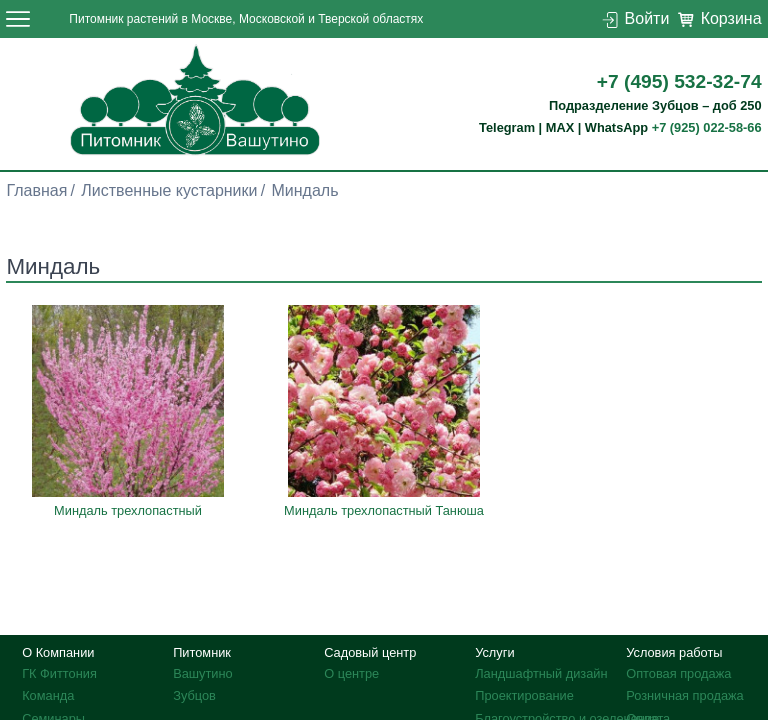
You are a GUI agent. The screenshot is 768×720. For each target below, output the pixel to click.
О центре (351, 673)
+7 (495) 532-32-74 (679, 81)
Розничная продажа (685, 695)
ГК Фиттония (59, 673)
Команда (48, 695)
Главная (36, 190)
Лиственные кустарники (169, 190)
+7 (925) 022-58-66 (707, 127)
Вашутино (203, 673)
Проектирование (524, 695)
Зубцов (194, 695)
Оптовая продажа (678, 673)
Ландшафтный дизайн (541, 673)
